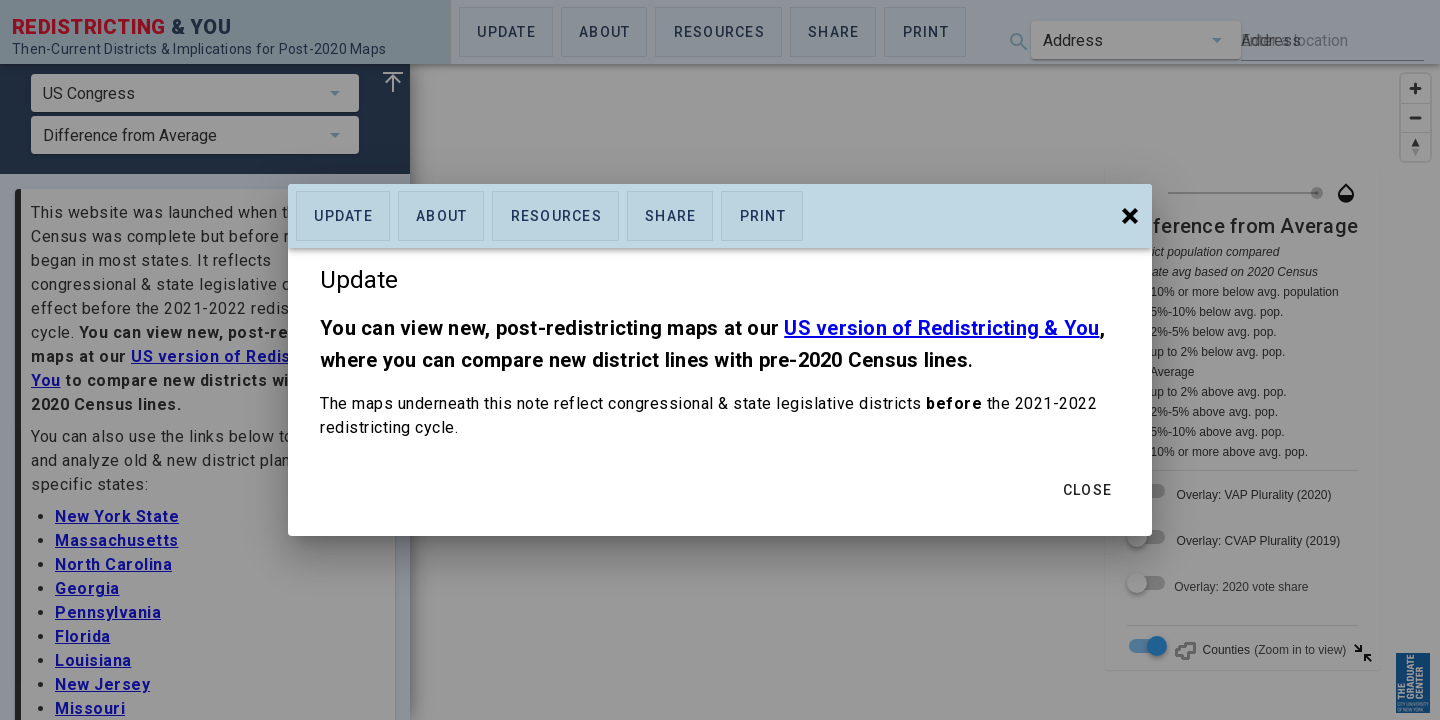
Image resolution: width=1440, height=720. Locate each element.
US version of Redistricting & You (941, 328)
